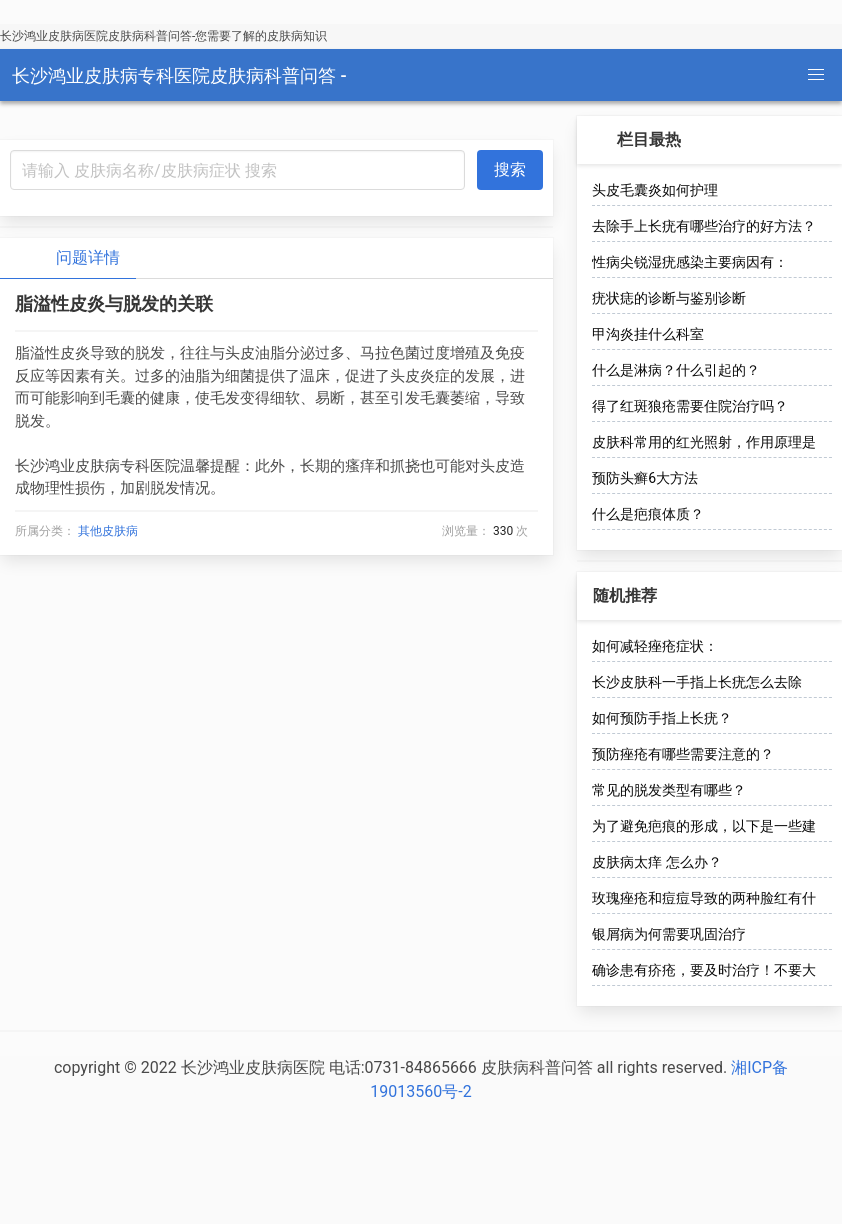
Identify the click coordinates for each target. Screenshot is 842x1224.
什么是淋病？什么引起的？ (676, 370)
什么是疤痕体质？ (648, 514)
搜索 (510, 169)
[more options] (814, 140)
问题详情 (72, 258)
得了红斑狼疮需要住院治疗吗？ (690, 406)
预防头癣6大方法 (645, 478)
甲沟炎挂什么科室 (648, 334)
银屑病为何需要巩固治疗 (669, 934)
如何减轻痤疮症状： (655, 646)
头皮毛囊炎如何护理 (655, 190)
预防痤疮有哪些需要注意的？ (683, 754)
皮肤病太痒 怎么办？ (656, 862)
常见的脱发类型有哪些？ (669, 790)
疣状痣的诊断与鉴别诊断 (669, 298)
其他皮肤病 (108, 531)
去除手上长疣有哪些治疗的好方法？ (704, 226)
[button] (816, 75)
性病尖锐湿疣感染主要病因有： (690, 262)
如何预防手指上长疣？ (662, 718)
